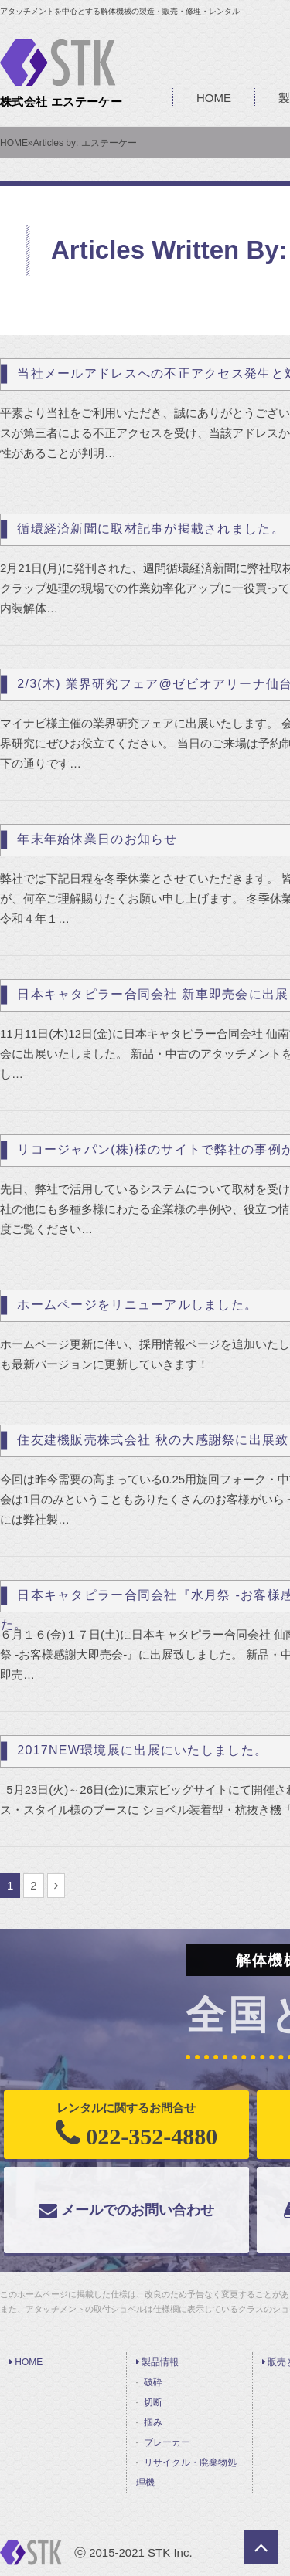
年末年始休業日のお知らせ (97, 839)
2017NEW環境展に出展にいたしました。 (142, 1750)
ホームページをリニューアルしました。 (137, 1304)
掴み (153, 2422)
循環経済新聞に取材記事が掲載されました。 (151, 528)
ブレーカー (167, 2442)
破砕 (153, 2382)
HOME (213, 97)
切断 (153, 2402)
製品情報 (157, 2362)
